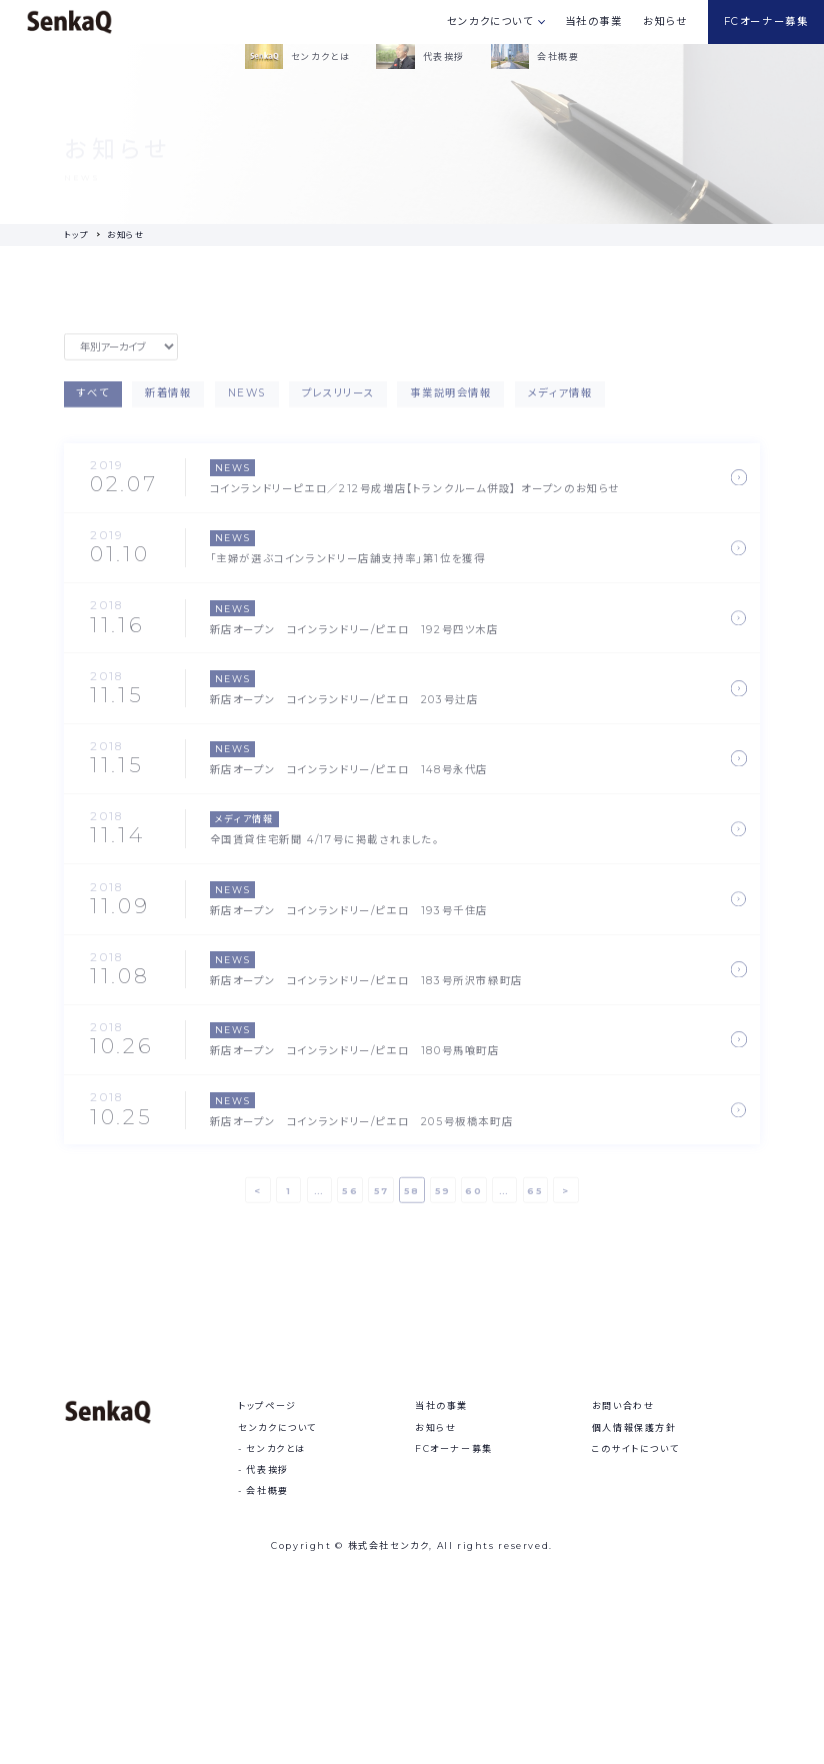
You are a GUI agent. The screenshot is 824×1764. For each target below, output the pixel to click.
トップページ (267, 1564)
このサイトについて (635, 1606)
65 (535, 1198)
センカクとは (276, 1606)
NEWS (247, 402)
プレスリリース (338, 402)
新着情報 (168, 402)
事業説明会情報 (450, 402)
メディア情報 (560, 402)
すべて (93, 402)
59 (443, 1198)
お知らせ (665, 21)
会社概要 (267, 1649)
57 (381, 1198)
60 (473, 1198)
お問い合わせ (623, 1564)
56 (350, 1198)
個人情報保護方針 (634, 1585)
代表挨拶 (267, 1627)
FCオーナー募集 (766, 21)
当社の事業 (594, 21)
